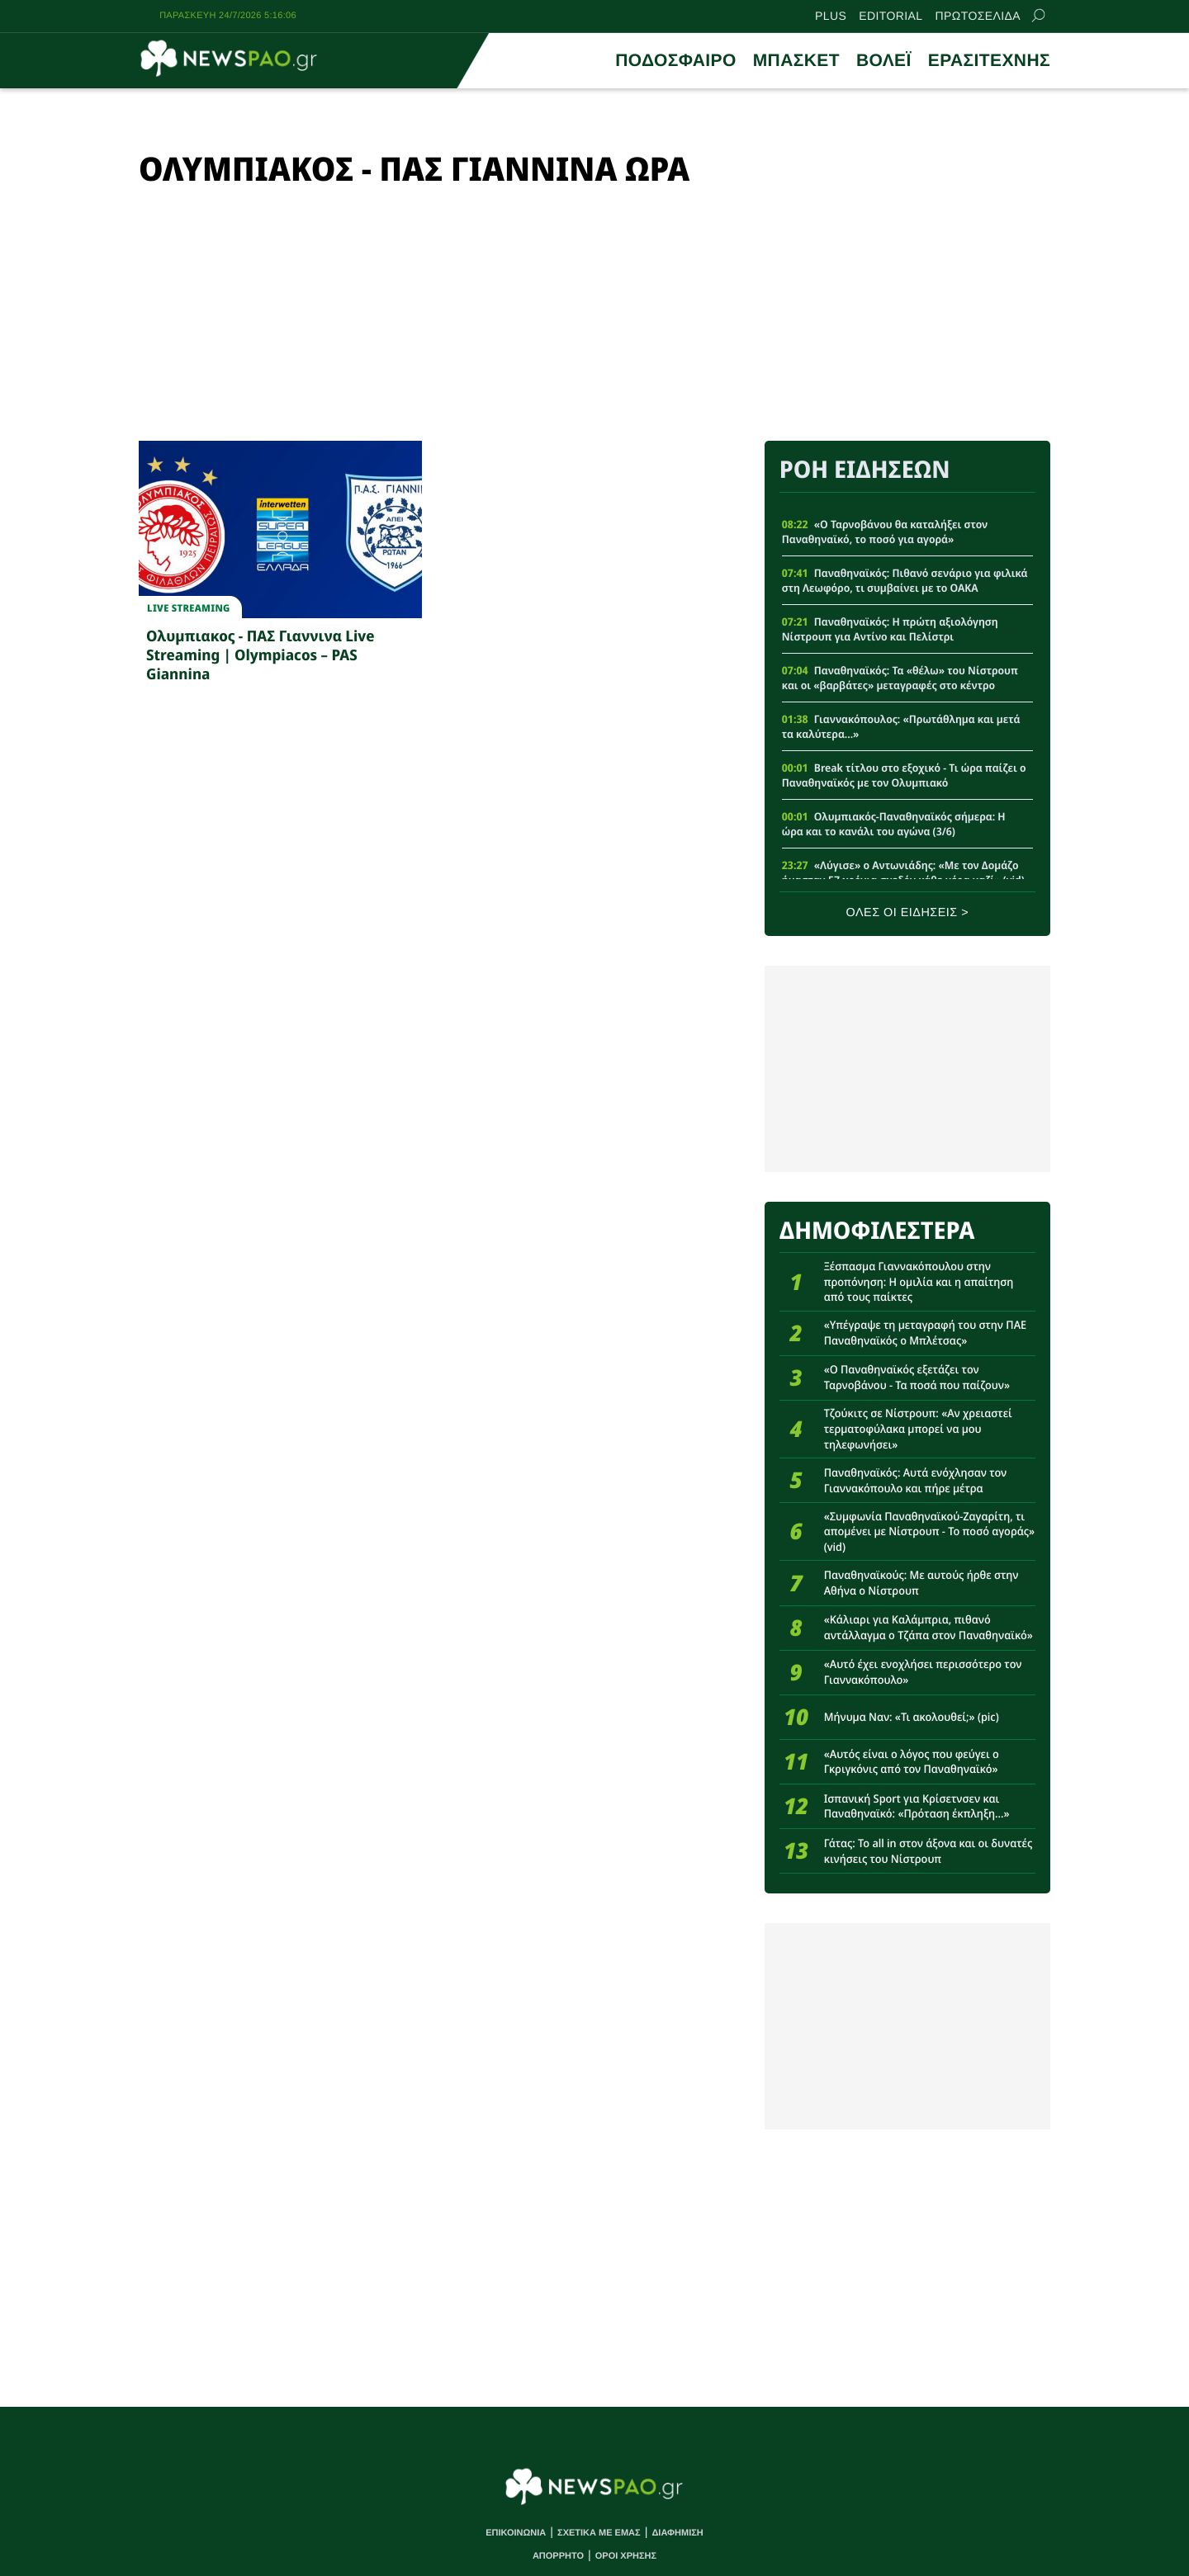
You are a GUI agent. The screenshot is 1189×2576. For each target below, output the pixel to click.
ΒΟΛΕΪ (884, 60)
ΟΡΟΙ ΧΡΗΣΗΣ (625, 2556)
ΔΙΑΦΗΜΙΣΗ (677, 2533)
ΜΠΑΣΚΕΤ (796, 60)
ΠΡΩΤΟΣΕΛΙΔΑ (978, 15)
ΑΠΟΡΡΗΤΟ (558, 2556)
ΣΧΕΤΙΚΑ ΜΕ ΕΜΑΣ (599, 2533)
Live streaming (188, 608)
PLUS (830, 15)
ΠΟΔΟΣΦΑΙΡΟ (675, 60)
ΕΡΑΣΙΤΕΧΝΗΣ (989, 60)
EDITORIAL (890, 15)
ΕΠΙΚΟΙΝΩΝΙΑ (516, 2533)
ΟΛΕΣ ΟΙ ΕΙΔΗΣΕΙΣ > (907, 912)
